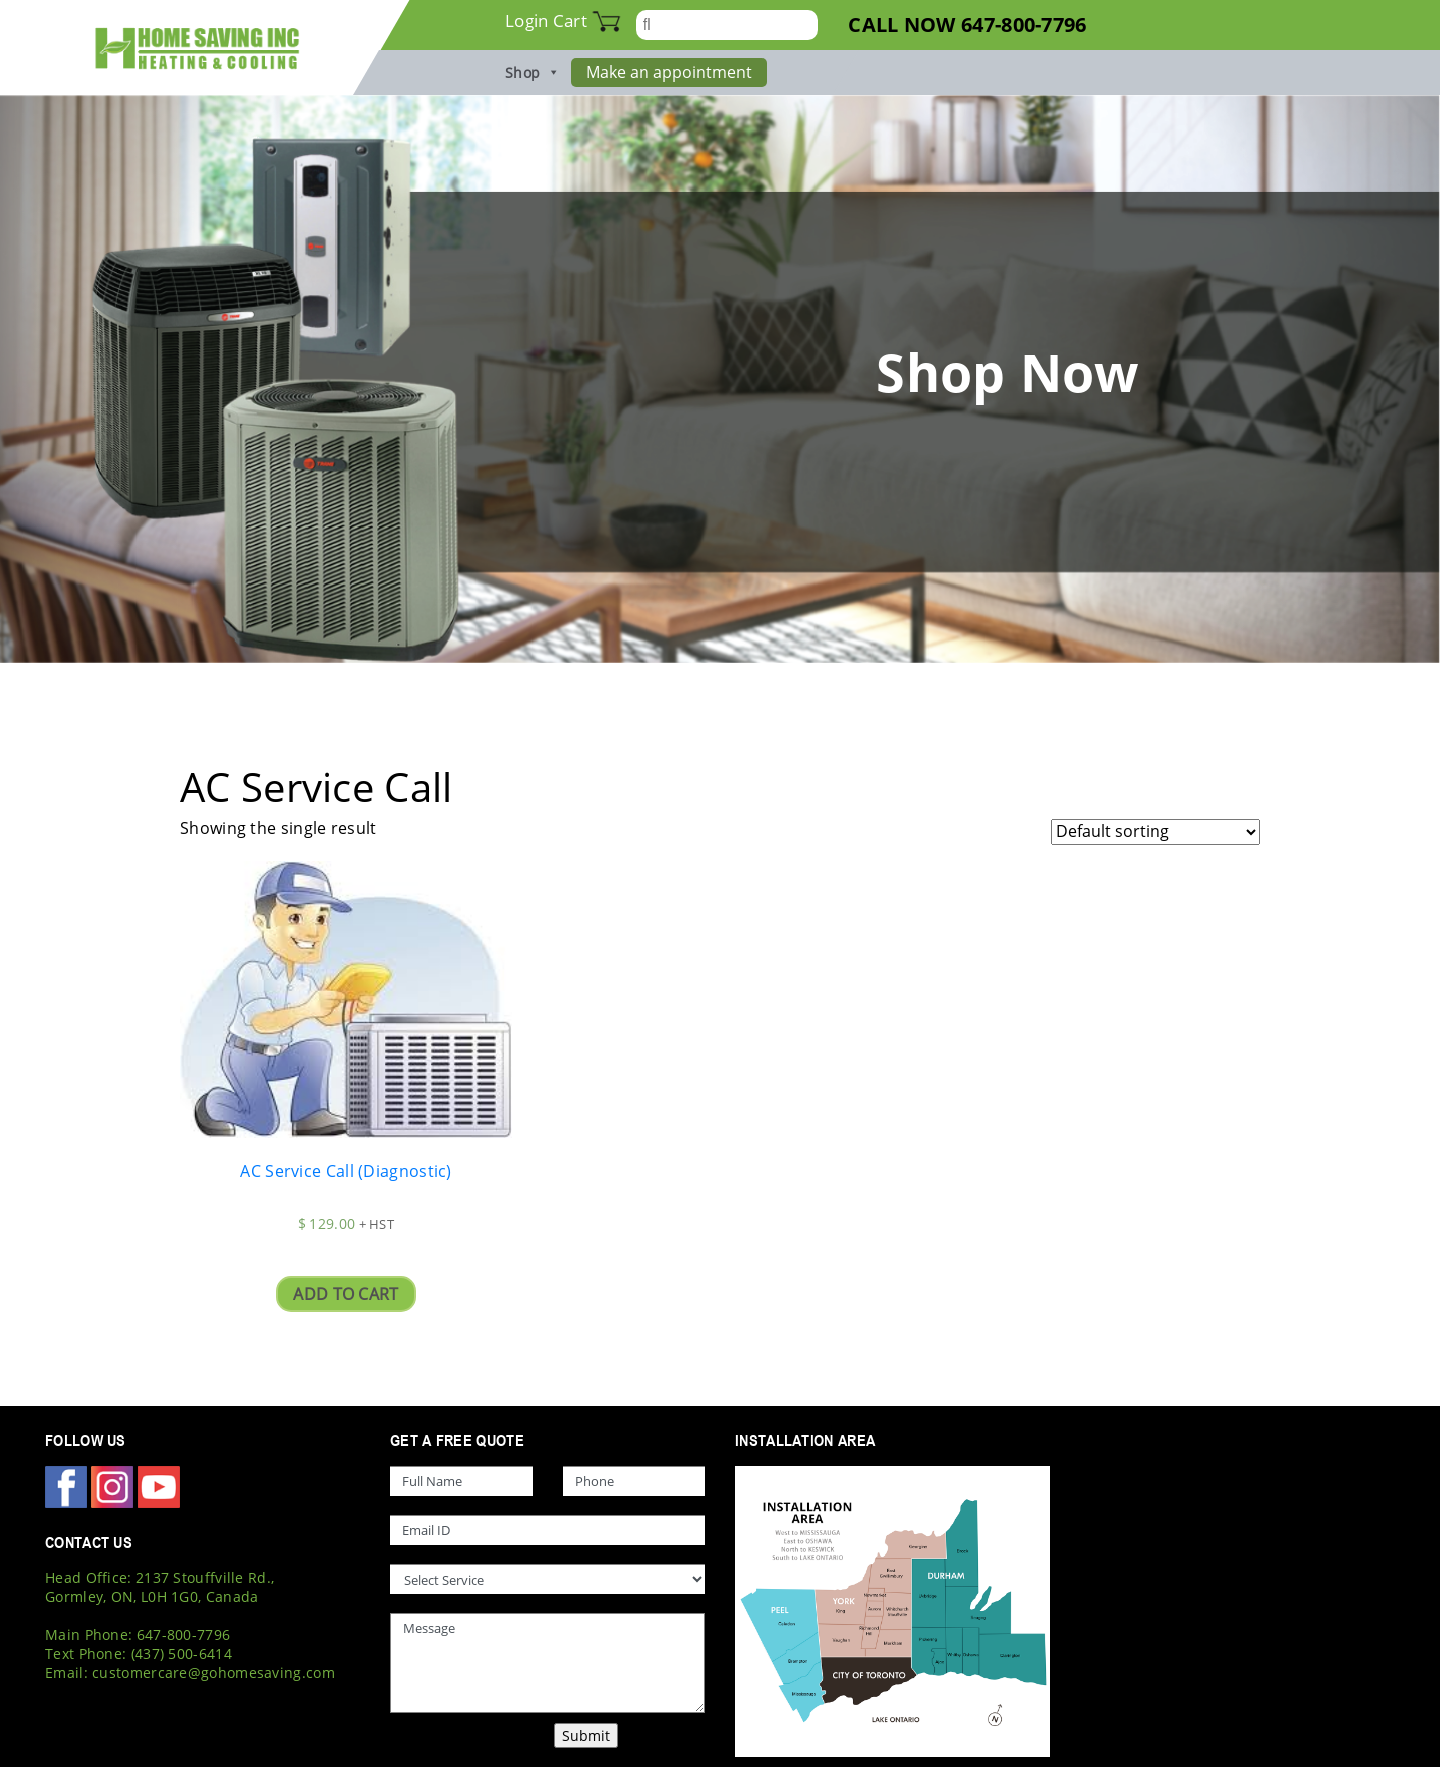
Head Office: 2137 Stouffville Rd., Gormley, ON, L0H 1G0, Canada (159, 1587)
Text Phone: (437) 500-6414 (138, 1653)
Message (547, 1663)
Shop (533, 72)
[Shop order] (1155, 832)
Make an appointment (669, 72)
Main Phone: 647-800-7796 (137, 1634)
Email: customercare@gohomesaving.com (190, 1672)
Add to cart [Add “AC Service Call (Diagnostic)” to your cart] (345, 1294)
